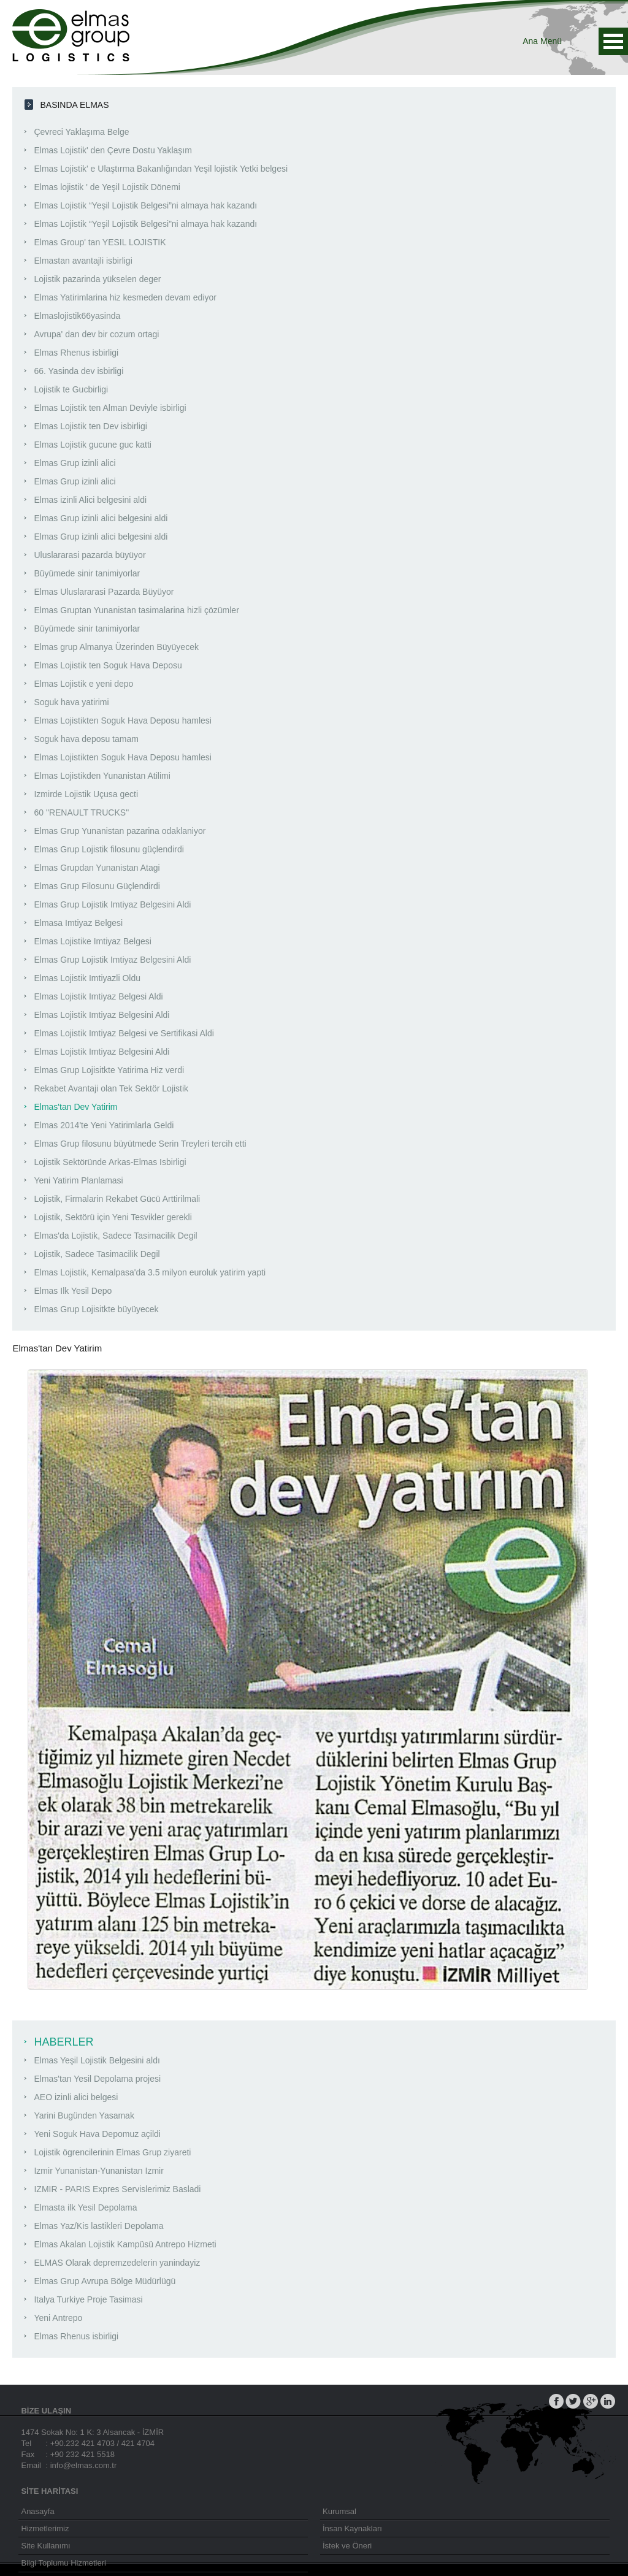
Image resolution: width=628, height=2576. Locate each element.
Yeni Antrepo (58, 2318)
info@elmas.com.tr (83, 2465)
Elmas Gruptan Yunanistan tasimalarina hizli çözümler (136, 610)
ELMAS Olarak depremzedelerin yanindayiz (117, 2263)
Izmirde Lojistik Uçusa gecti (86, 794)
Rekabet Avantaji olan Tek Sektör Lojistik (111, 1088)
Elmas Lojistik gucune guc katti (92, 444)
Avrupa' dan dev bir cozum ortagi (96, 334)
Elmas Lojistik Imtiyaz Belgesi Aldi (98, 996)
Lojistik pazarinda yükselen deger (97, 279)
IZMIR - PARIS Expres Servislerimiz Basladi (117, 2189)
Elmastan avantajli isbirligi (83, 261)
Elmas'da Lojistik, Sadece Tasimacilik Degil (115, 1235)
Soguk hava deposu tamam (86, 739)
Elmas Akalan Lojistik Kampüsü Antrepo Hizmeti (125, 2244)
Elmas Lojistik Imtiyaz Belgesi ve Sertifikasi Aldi (123, 1033)
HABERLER (63, 2042)
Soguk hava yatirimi (71, 702)
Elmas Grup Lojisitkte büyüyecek (96, 1309)
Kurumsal (339, 2511)
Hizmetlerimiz (45, 2528)
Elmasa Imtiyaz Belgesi (78, 923)
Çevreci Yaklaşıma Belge (81, 132)
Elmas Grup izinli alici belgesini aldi (100, 518)
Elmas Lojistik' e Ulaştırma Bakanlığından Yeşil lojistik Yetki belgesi (161, 169)
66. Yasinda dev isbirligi (78, 371)
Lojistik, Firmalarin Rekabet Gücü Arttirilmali (117, 1199)
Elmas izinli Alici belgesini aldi (90, 500)
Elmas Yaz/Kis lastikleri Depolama (98, 2226)
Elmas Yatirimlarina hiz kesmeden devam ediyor (125, 297)
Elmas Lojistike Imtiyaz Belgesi (92, 941)
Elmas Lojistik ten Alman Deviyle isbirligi (110, 408)
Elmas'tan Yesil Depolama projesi (97, 2079)
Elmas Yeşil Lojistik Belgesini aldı (96, 2060)
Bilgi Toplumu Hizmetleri (63, 2562)
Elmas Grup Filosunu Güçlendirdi (96, 886)
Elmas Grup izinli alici (74, 463)
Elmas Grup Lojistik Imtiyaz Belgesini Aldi (112, 904)
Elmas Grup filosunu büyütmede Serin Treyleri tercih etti (140, 1143)
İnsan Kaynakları (352, 2528)
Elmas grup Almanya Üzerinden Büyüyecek (116, 647)
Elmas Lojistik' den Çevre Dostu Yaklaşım (112, 150)
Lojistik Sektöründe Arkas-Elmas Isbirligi (110, 1162)
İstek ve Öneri (347, 2545)
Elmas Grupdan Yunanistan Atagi (96, 868)
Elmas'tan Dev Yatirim (75, 1107)
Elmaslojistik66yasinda (77, 316)
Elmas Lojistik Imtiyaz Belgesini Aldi (101, 1015)
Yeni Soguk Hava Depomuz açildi (97, 2134)
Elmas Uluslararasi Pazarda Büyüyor (104, 592)
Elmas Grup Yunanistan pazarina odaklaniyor (119, 831)
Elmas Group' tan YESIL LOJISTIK (100, 242)
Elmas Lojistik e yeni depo (83, 684)
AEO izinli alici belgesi (76, 2097)
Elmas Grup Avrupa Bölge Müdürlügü (104, 2281)
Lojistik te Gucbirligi (71, 389)
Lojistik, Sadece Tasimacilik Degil (96, 1254)
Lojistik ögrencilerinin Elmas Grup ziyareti (112, 2152)
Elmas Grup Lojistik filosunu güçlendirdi (108, 849)
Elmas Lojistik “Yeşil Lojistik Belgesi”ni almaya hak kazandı (145, 205)
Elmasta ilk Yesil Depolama (85, 2207)
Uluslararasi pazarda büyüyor (89, 555)
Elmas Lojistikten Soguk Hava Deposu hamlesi (122, 720)
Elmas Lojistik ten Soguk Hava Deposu (108, 665)
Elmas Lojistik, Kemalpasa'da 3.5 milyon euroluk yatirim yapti (150, 1272)
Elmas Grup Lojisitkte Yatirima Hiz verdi (109, 1070)
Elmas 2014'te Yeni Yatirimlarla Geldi (104, 1125)
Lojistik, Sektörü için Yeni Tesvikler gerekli (112, 1217)
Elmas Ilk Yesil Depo (73, 1291)
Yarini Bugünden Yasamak (84, 2115)
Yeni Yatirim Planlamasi (78, 1180)
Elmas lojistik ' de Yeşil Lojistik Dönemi (107, 187)
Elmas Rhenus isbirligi (76, 352)
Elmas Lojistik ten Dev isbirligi (90, 426)
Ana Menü (613, 41)
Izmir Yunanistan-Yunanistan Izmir (98, 2171)
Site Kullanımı (45, 2545)
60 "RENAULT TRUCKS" (81, 812)
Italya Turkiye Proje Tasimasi (88, 2299)
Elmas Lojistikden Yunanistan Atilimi (102, 776)
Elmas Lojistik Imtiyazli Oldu (87, 978)
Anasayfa (37, 2511)
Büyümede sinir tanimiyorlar (87, 573)
